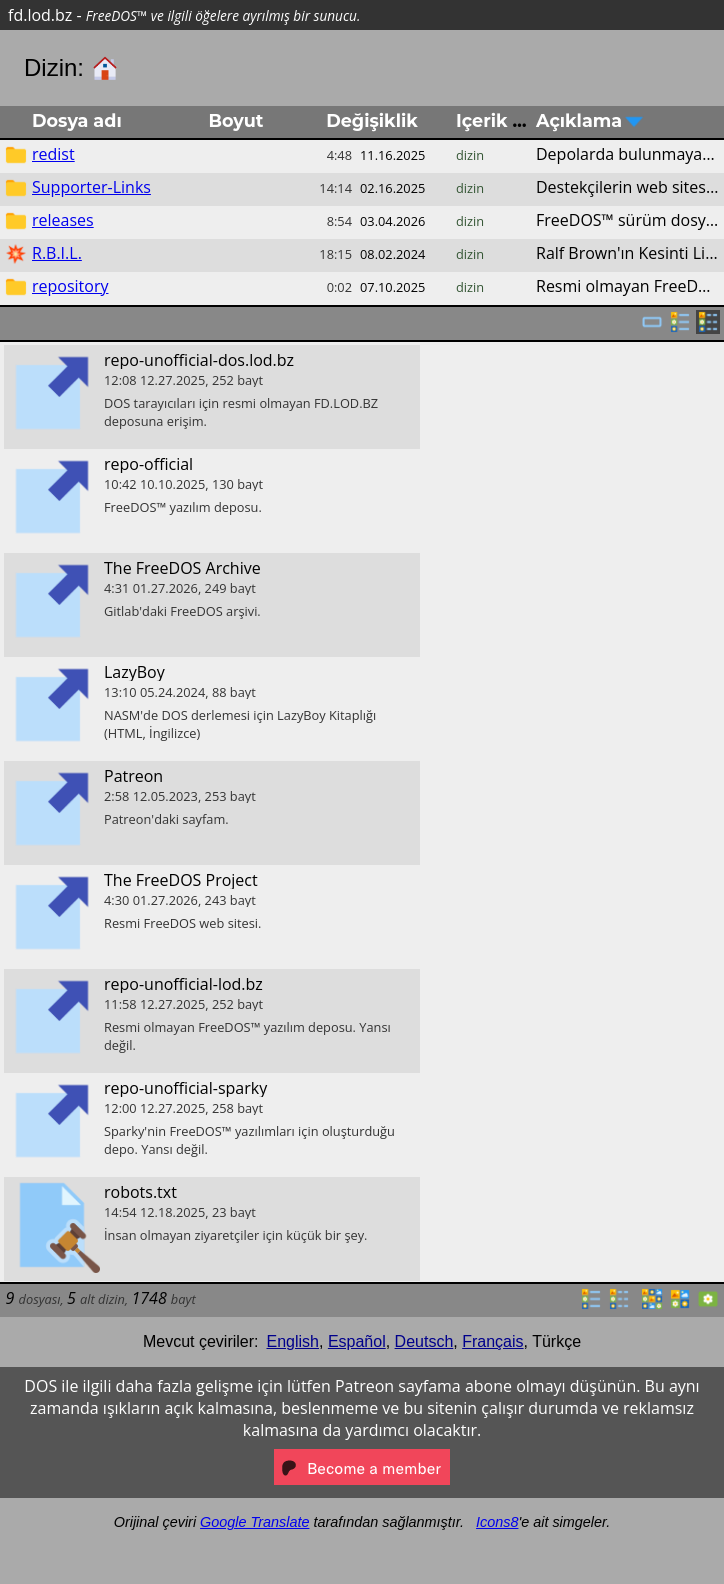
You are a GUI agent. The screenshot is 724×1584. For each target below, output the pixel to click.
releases (63, 220)
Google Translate (254, 1522)
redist (53, 154)
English (293, 1341)
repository (70, 286)
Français (492, 1341)
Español (357, 1341)
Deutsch (424, 1341)
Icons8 (497, 1522)
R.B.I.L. (57, 253)
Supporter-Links (91, 187)
